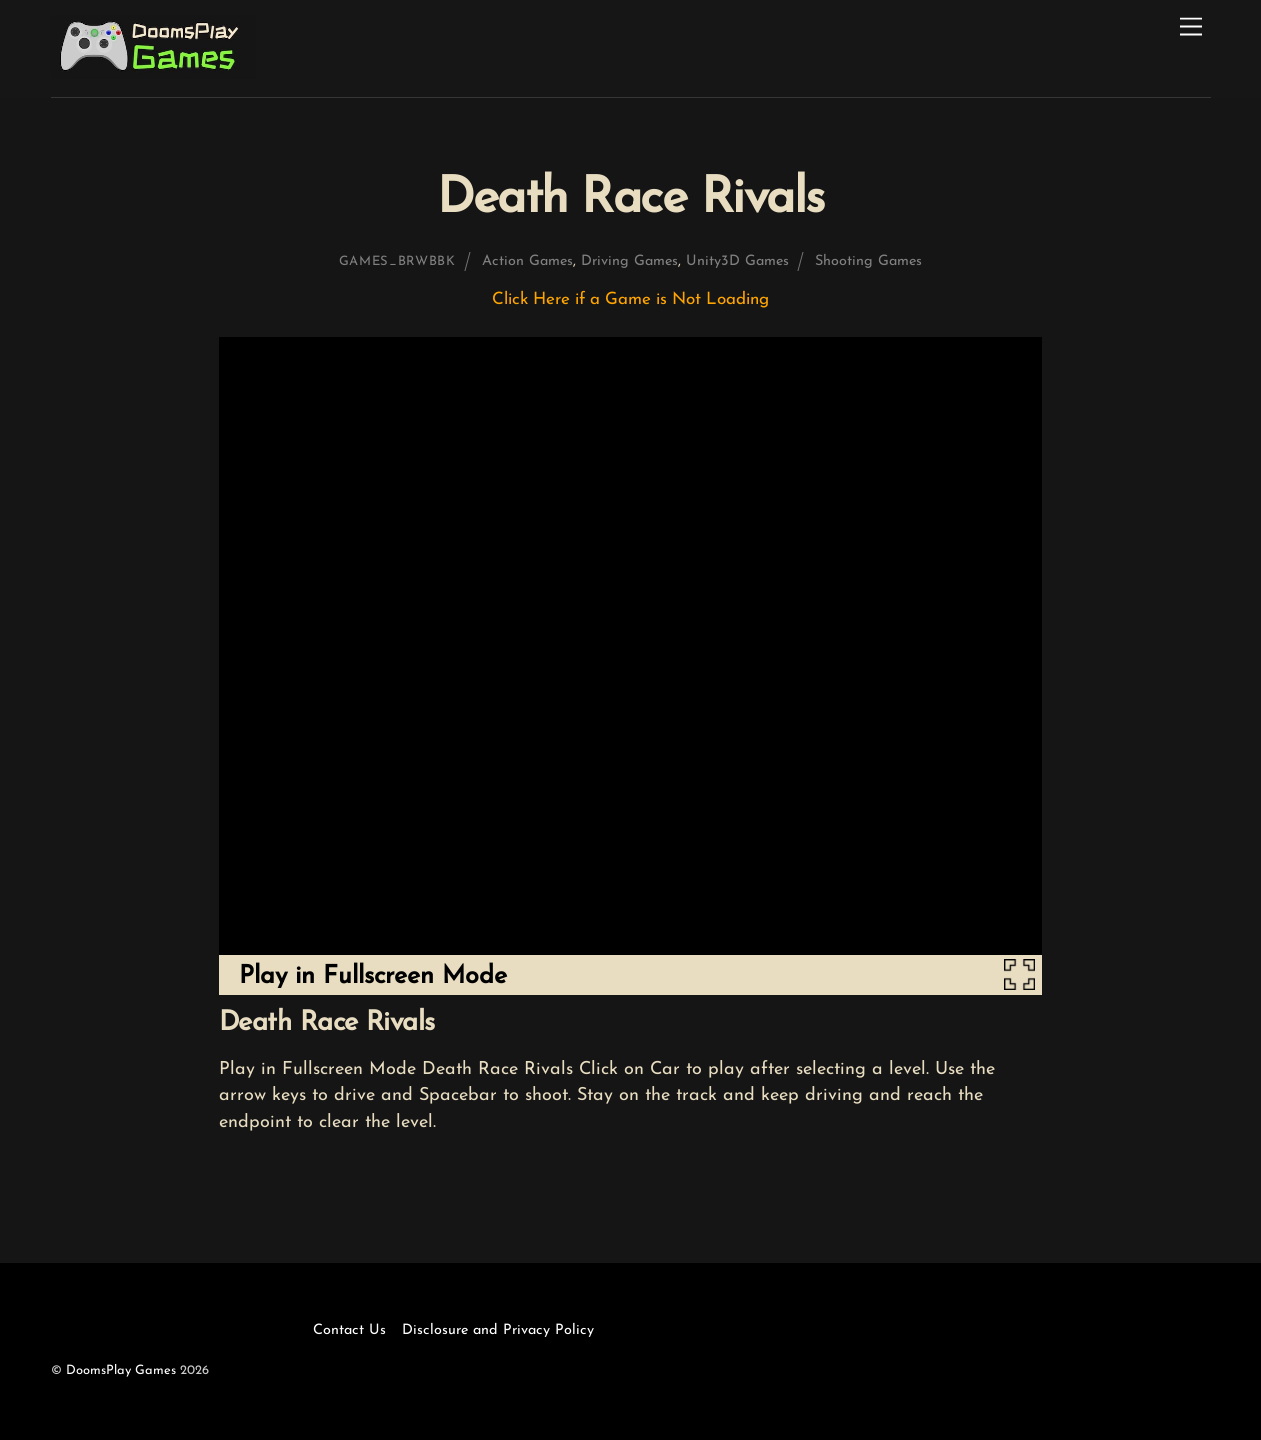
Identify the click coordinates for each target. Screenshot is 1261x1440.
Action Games (527, 261)
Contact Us (349, 1330)
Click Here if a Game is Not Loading (630, 299)
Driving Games (629, 261)
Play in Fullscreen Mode (373, 976)
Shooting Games (868, 261)
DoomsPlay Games (121, 1370)
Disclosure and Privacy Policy (498, 1330)
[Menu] (1191, 27)
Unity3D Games (737, 261)
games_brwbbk (397, 261)
